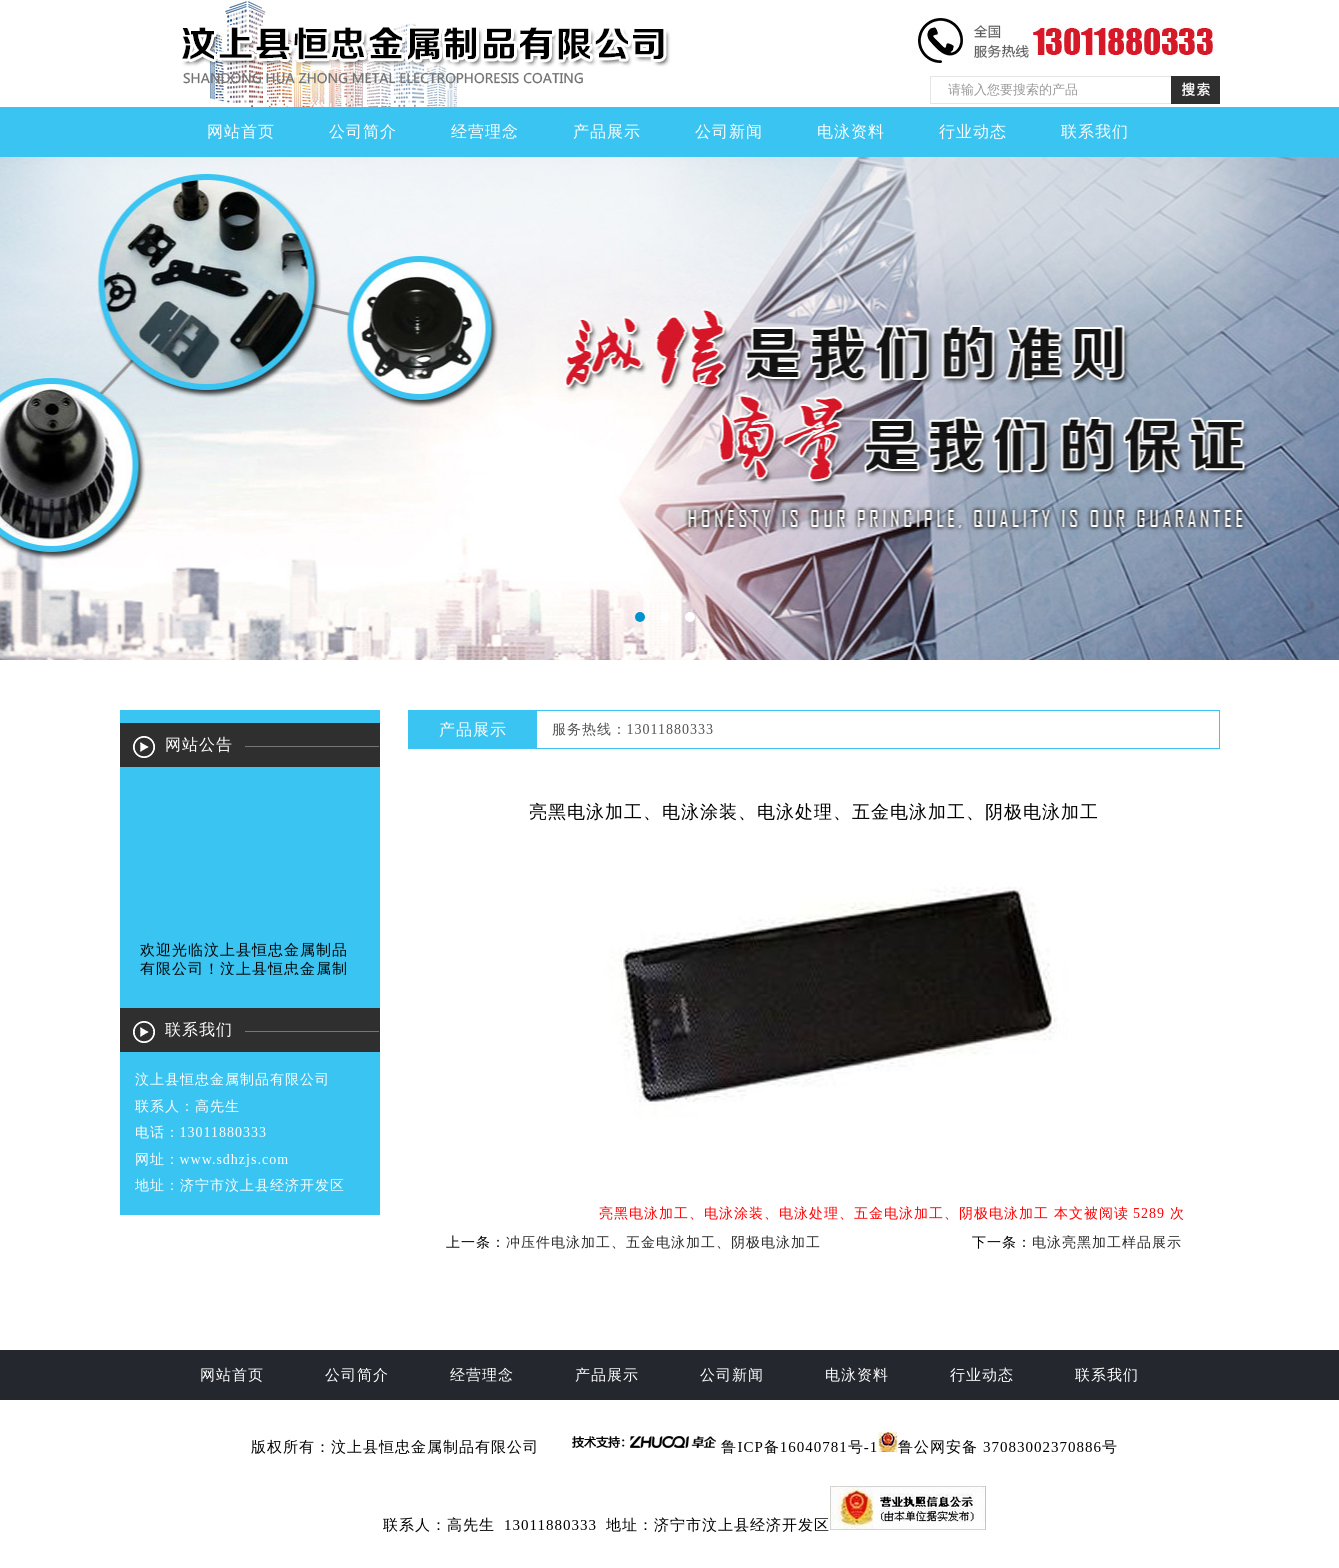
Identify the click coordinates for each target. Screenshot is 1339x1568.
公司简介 (363, 131)
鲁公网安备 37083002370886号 (1008, 1447)
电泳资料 (851, 131)
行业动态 (973, 131)
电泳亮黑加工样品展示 (1107, 1242)
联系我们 (1095, 131)
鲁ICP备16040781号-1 (799, 1447)
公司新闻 (729, 131)
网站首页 (241, 131)
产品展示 (607, 131)
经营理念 (485, 131)
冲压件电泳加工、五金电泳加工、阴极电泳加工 (663, 1242)
